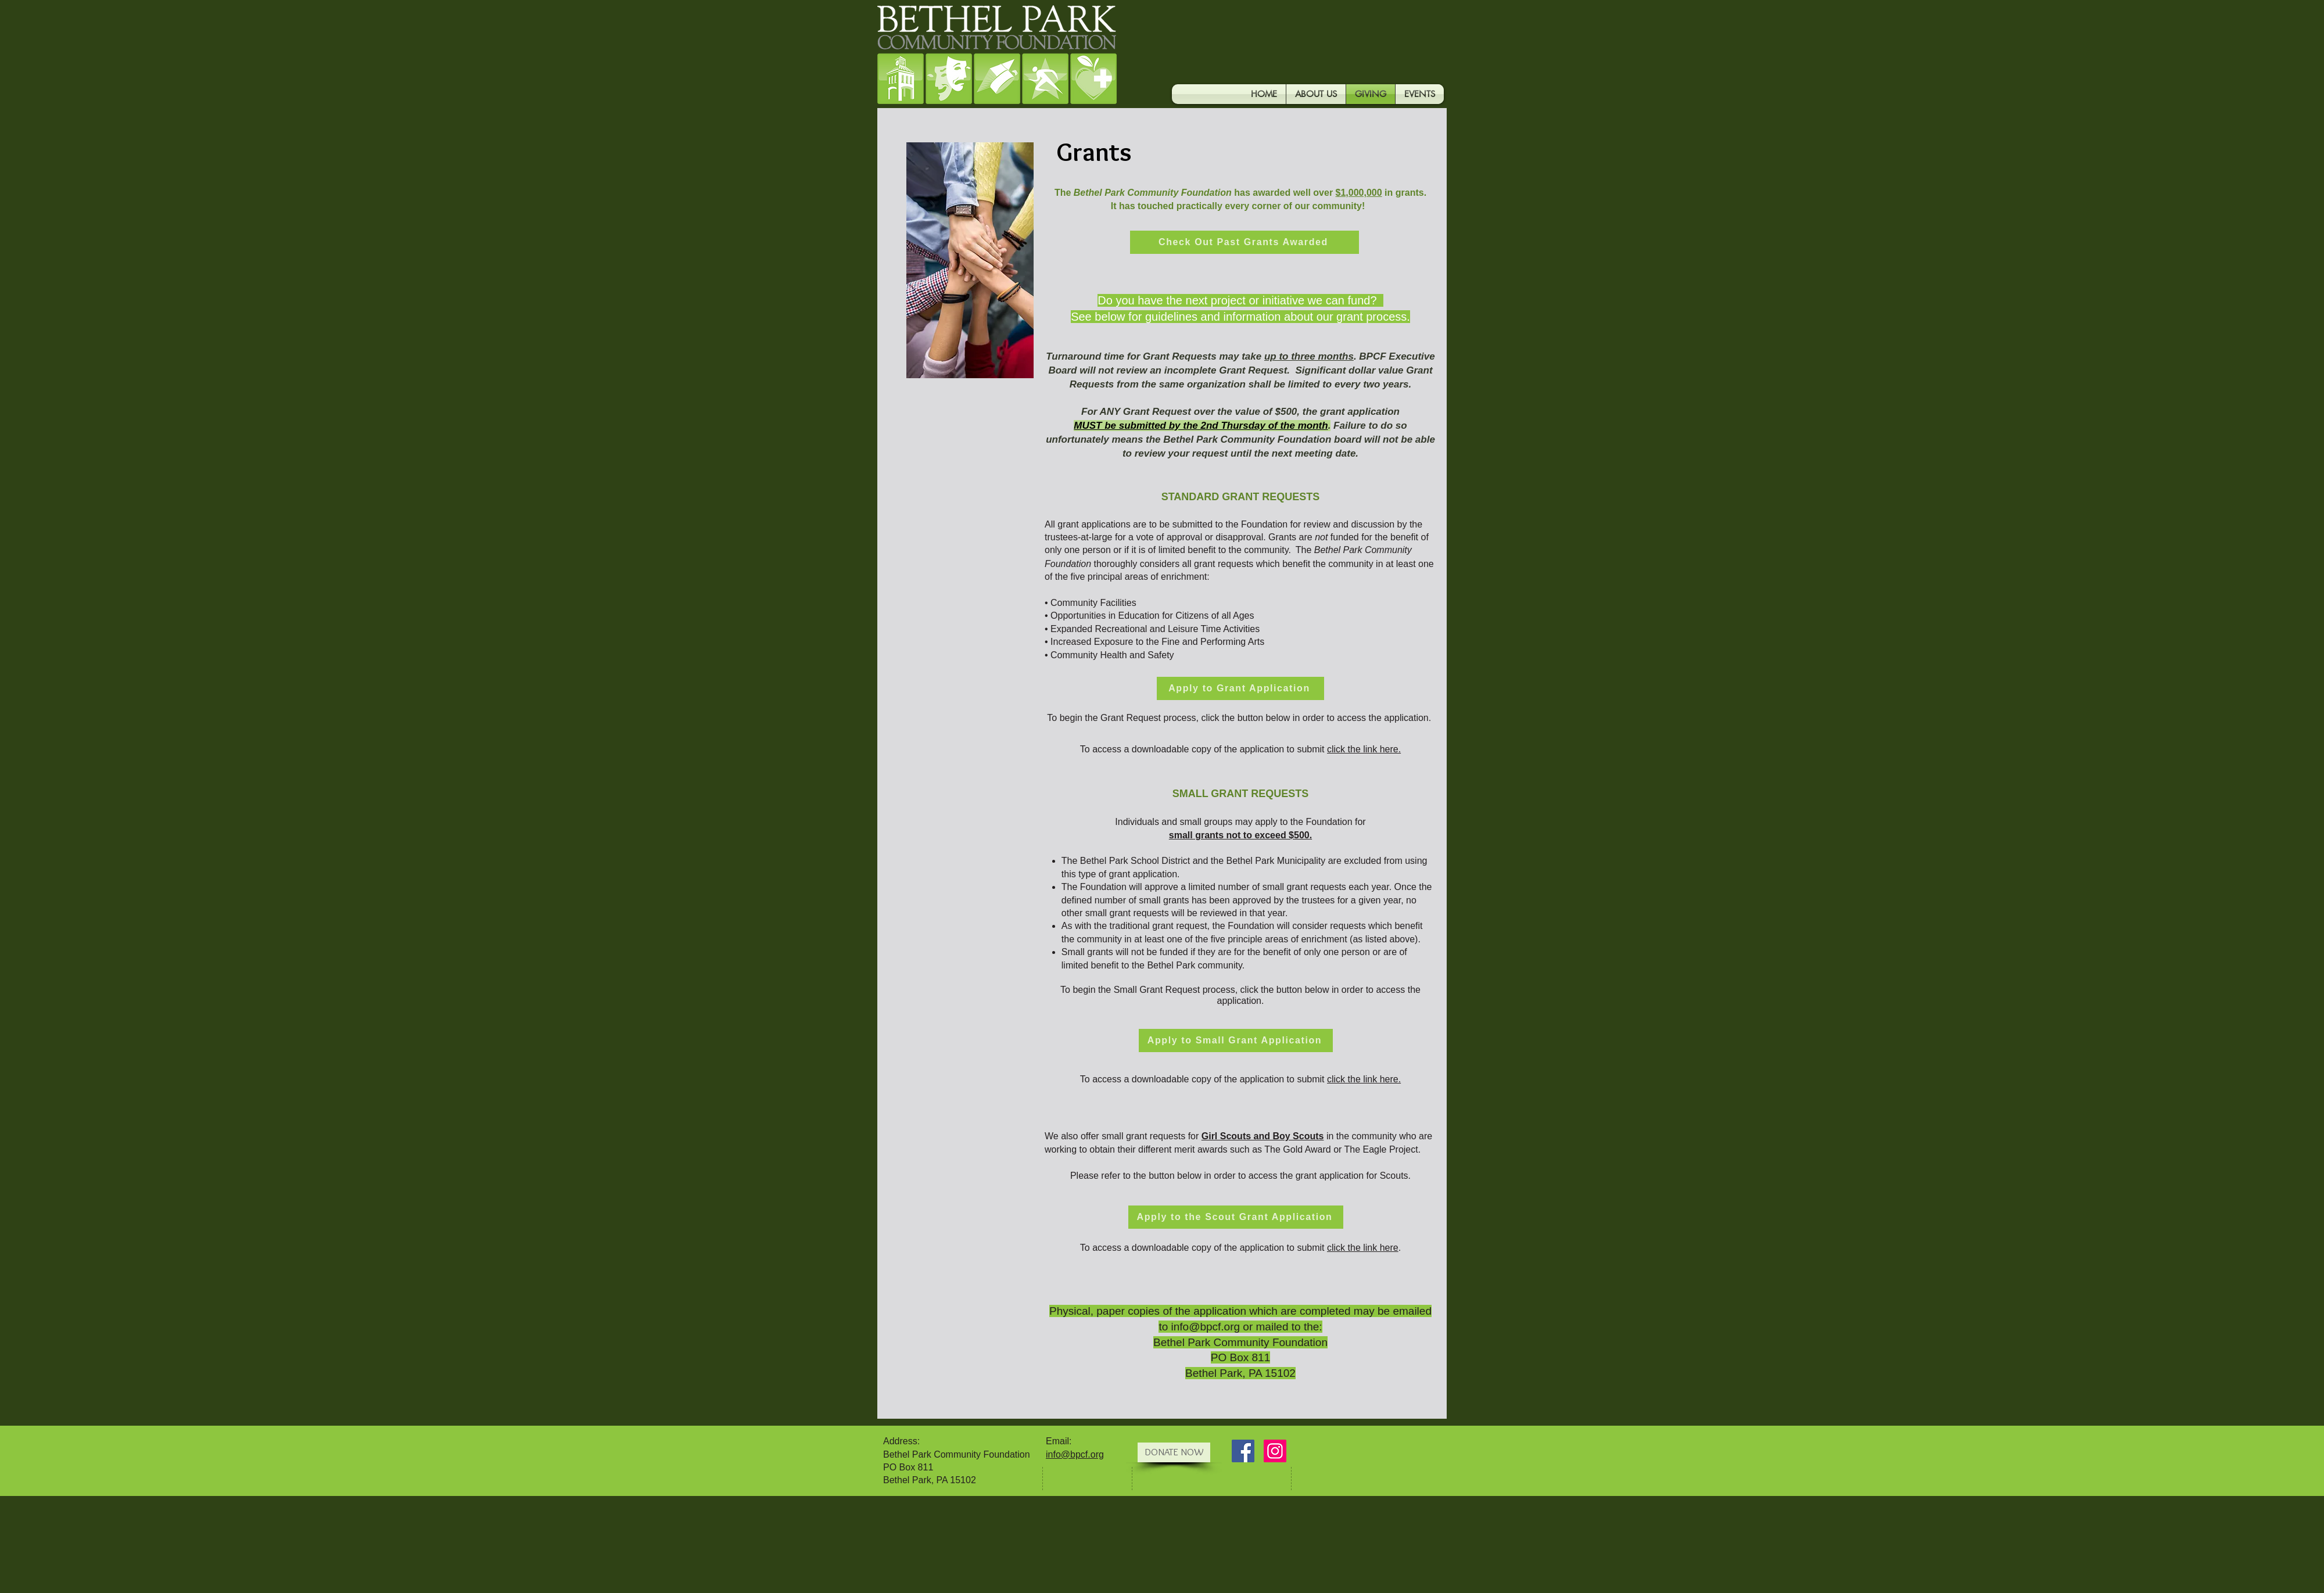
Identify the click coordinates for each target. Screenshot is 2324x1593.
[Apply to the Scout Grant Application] (1235, 1217)
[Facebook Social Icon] (1243, 1451)
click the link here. (1364, 1079)
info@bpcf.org (1205, 1327)
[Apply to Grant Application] (1240, 688)
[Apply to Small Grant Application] (1236, 1040)
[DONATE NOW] (1174, 1452)
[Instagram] (1275, 1451)
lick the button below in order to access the (1293, 718)
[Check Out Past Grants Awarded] (1244, 242)
